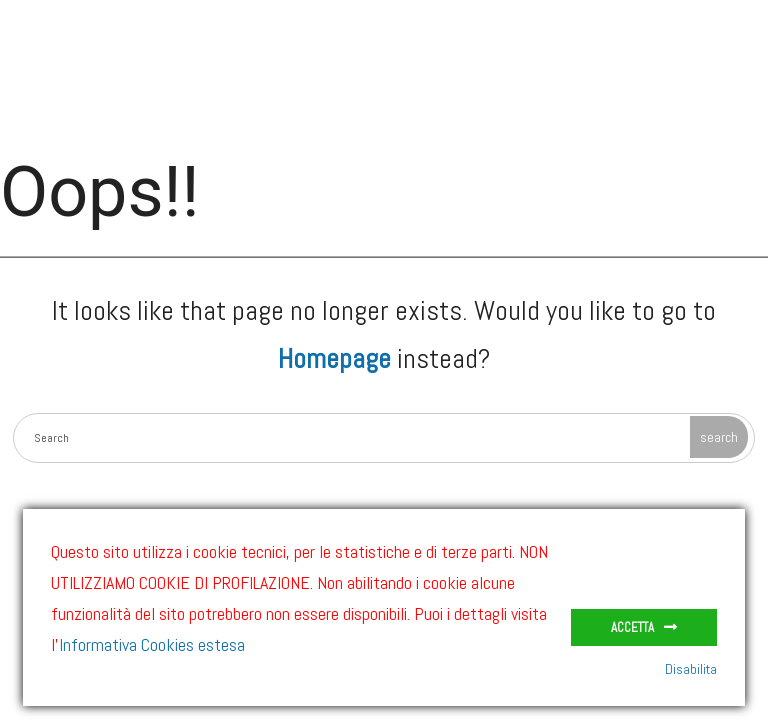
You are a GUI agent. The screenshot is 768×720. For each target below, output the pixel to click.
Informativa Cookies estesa (152, 644)
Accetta (632, 627)
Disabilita (691, 669)
